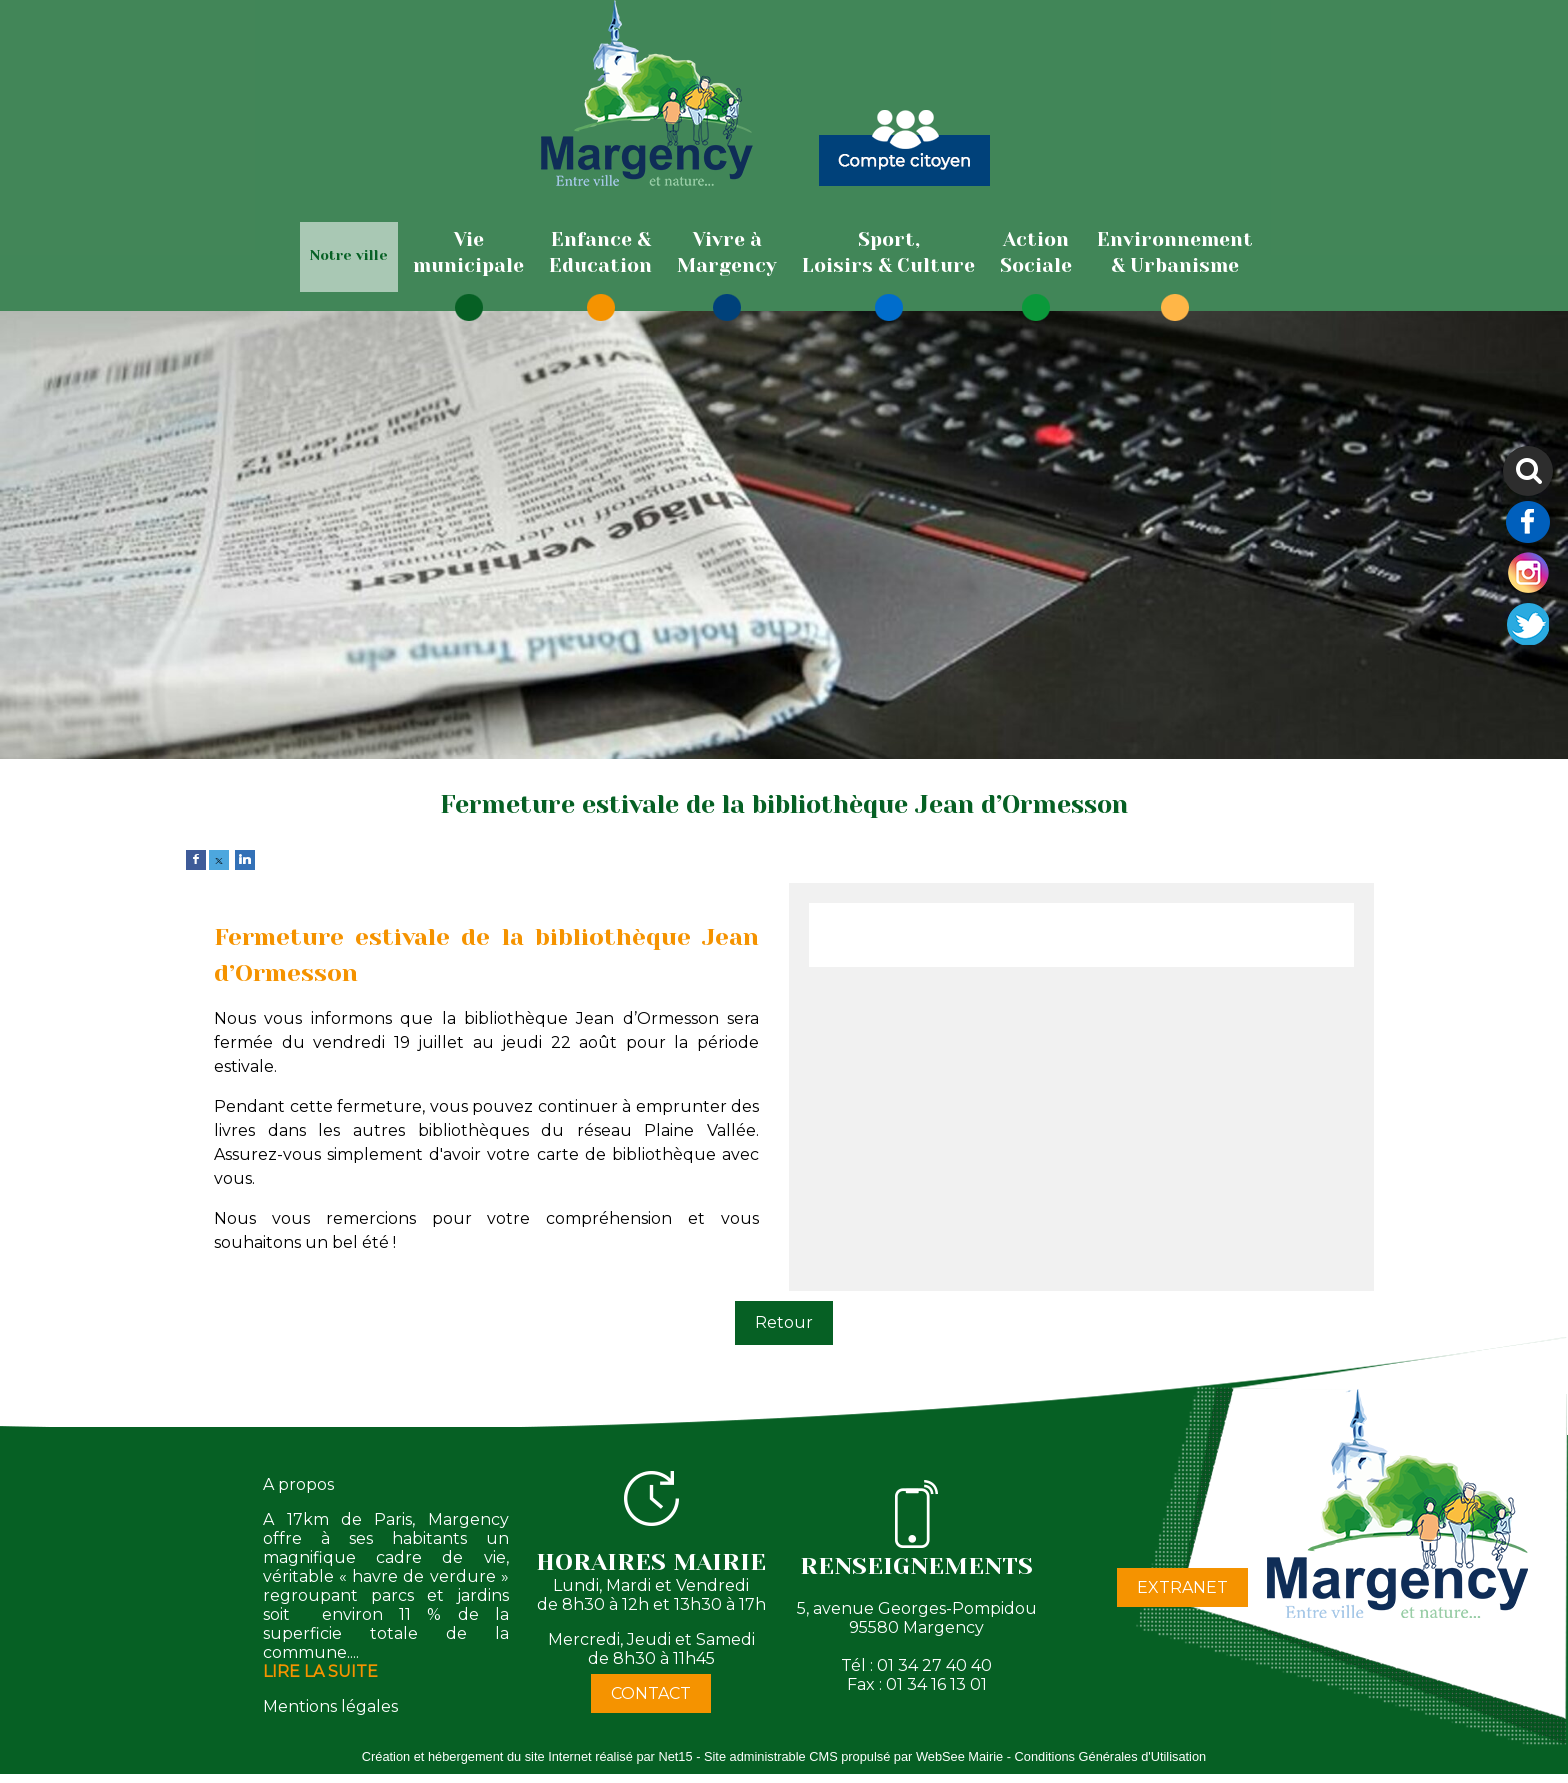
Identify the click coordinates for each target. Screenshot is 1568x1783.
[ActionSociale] (1036, 253)
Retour (784, 1322)
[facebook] (196, 858)
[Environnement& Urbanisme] (1175, 253)
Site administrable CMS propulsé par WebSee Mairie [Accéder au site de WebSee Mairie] (853, 1756)
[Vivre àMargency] (727, 253)
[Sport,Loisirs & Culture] (888, 253)
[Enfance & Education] (600, 253)
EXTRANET (1182, 1587)
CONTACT (651, 1693)
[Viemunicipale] (468, 253)
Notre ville (349, 255)
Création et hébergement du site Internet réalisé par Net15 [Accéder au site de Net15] (527, 1756)
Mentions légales (330, 1706)
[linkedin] (245, 858)
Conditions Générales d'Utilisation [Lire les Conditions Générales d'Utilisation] (1111, 1756)
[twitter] (219, 858)
